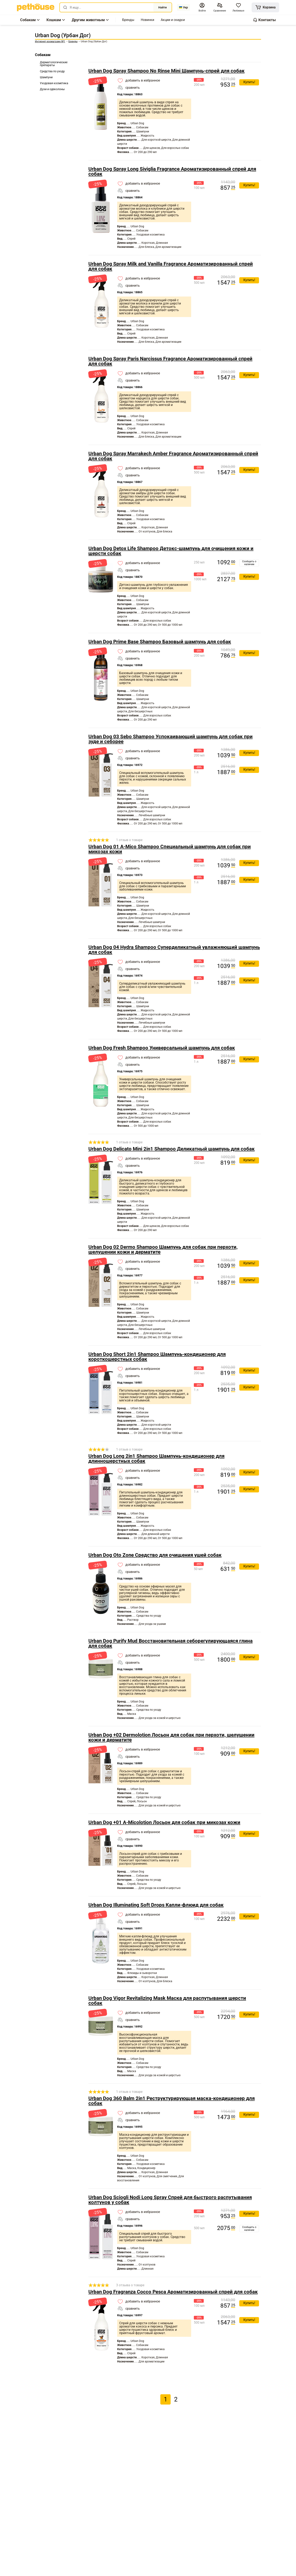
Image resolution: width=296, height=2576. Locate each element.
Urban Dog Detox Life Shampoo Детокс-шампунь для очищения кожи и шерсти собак (170, 551)
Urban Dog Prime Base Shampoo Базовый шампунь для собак (159, 642)
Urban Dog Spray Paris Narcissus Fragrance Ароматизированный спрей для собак (170, 361)
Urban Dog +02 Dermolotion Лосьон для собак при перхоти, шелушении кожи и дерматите (171, 1737)
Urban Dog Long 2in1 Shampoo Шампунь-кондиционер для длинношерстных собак (156, 1458)
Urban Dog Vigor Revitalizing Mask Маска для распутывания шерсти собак (167, 2000)
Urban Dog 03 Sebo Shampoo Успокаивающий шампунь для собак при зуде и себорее (170, 739)
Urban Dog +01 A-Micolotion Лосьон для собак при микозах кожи (164, 1822)
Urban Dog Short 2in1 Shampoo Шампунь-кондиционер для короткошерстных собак (157, 1356)
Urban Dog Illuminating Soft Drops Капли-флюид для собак (156, 1905)
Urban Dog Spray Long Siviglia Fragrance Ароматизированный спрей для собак (172, 171)
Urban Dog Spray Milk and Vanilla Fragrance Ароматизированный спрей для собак (170, 266)
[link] (35, 7)
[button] (202, 7)
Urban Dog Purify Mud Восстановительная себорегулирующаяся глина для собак (170, 1643)
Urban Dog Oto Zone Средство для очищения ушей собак (155, 1555)
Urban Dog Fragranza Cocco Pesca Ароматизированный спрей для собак (173, 2292)
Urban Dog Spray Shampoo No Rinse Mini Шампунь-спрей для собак (166, 71)
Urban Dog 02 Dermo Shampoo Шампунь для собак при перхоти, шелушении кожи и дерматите (163, 1249)
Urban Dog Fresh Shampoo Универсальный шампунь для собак (161, 1048)
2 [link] (176, 2399)
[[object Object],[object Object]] (219, 7)
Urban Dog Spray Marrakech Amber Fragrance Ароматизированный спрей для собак (173, 456)
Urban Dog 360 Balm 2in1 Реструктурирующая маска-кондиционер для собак (171, 2101)
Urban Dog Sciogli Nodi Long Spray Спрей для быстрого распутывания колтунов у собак (170, 2199)
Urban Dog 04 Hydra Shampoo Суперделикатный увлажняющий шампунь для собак (174, 949)
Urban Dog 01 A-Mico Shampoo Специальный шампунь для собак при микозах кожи (169, 849)
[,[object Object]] (128, 20)
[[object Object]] (265, 7)
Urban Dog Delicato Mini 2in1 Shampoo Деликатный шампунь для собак (171, 1149)
